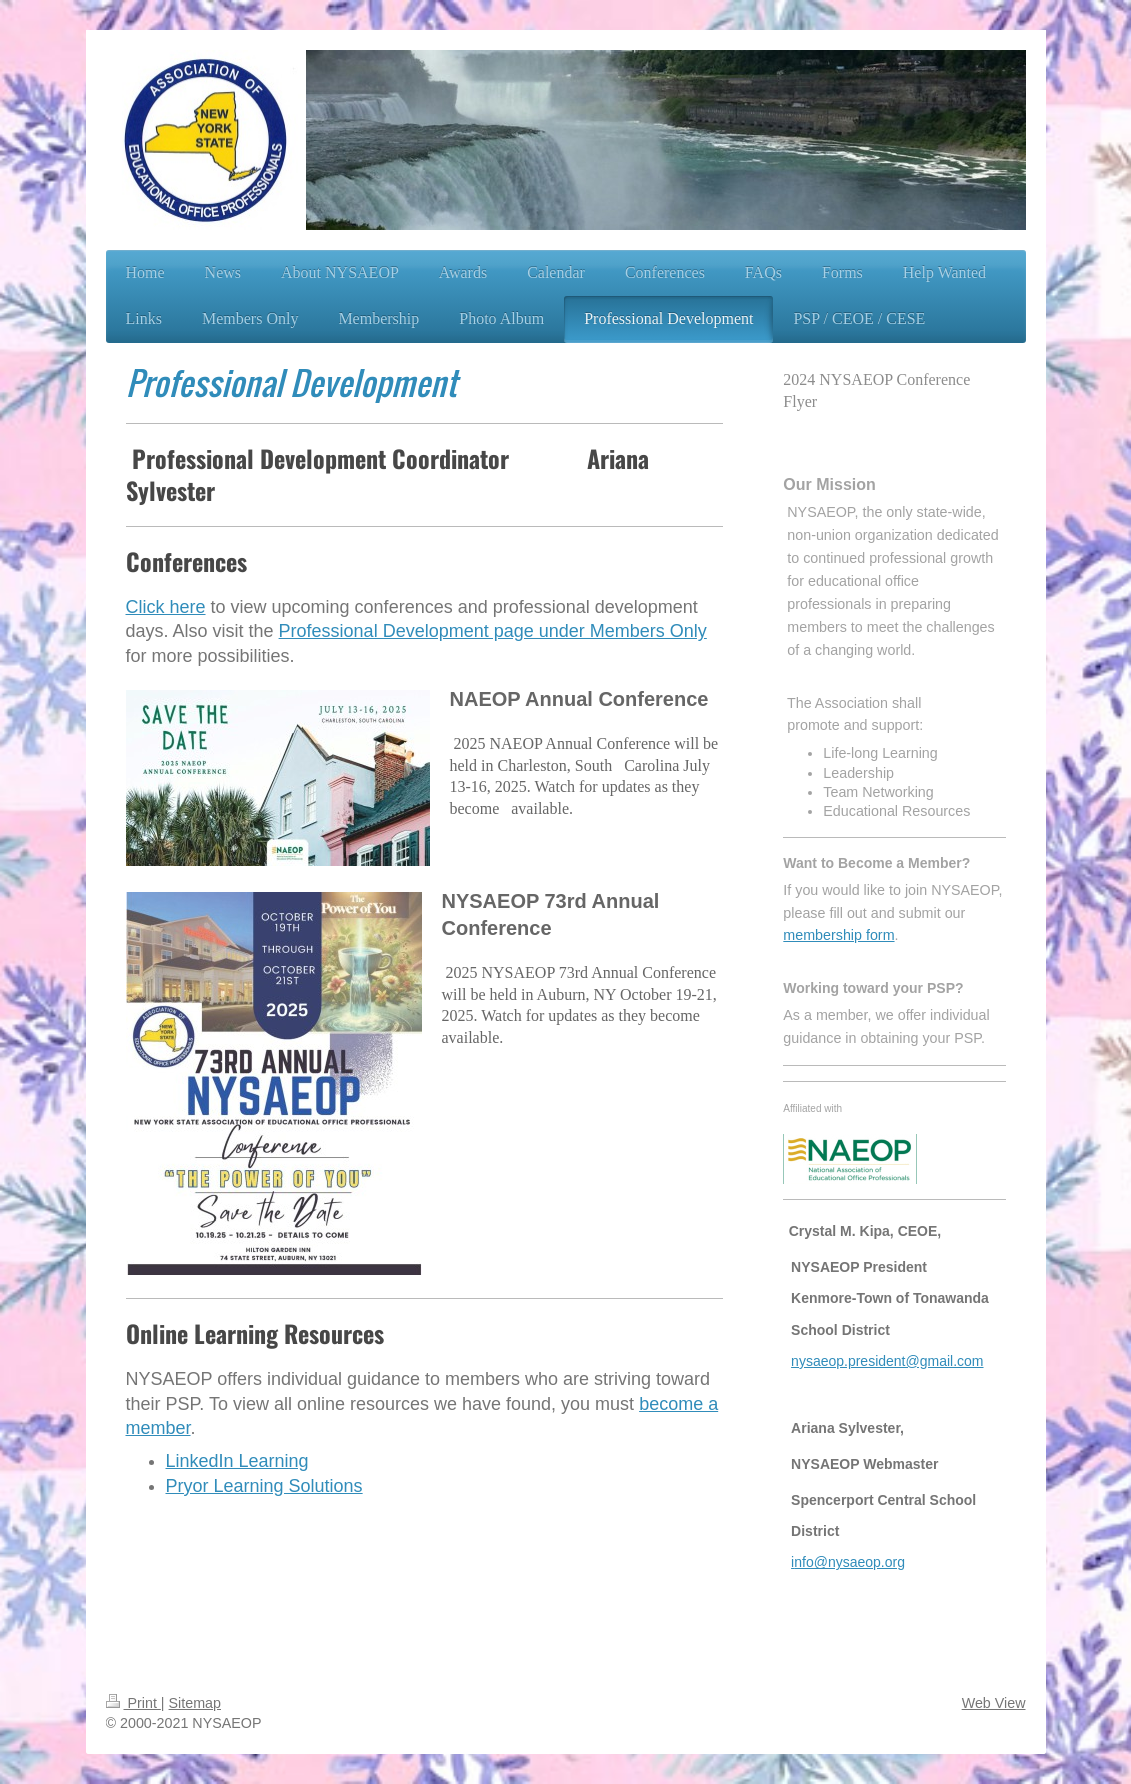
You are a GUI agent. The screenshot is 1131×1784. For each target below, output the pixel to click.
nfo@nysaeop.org (849, 1562)
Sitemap (195, 1703)
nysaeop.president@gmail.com (887, 1361)
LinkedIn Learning (237, 1461)
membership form (838, 935)
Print (133, 1703)
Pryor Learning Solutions (264, 1486)
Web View (994, 1703)
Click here (166, 607)
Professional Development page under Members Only (493, 631)
